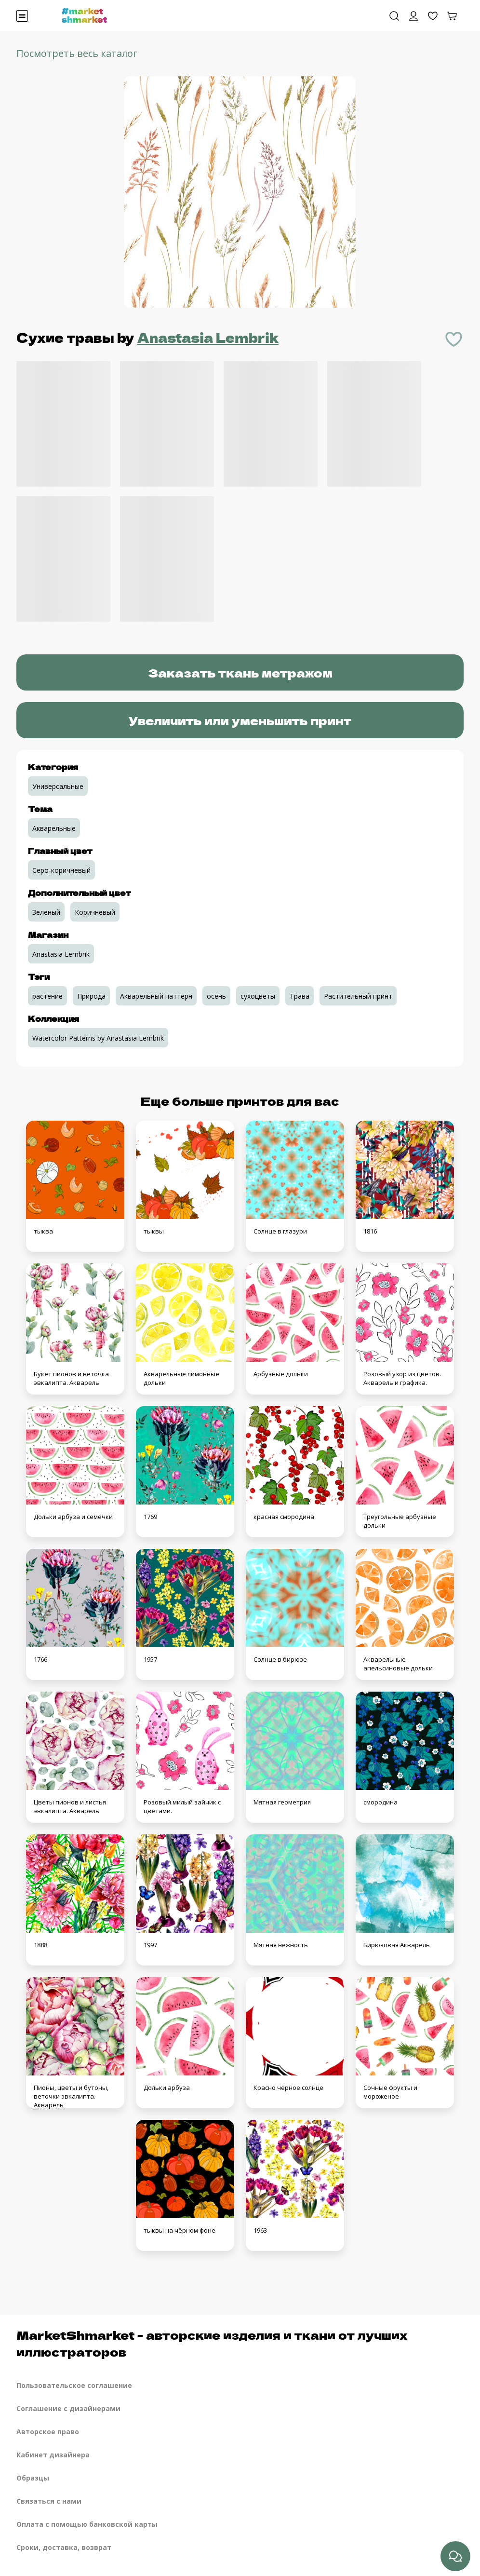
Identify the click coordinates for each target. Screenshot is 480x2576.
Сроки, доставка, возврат (63, 2547)
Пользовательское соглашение (74, 2385)
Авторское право (47, 2431)
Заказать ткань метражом (240, 672)
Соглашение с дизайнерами (68, 2408)
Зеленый (46, 912)
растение (47, 996)
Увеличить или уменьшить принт (240, 720)
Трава (299, 996)
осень (216, 996)
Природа (91, 996)
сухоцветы (257, 996)
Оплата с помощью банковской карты (87, 2524)
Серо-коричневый (61, 870)
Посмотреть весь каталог (76, 53)
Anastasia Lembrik (208, 337)
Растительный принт (358, 996)
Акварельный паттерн (156, 996)
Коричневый (95, 912)
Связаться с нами (48, 2501)
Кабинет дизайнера (53, 2454)
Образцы (32, 2477)
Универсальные (57, 786)
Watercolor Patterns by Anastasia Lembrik (98, 1038)
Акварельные (54, 828)
